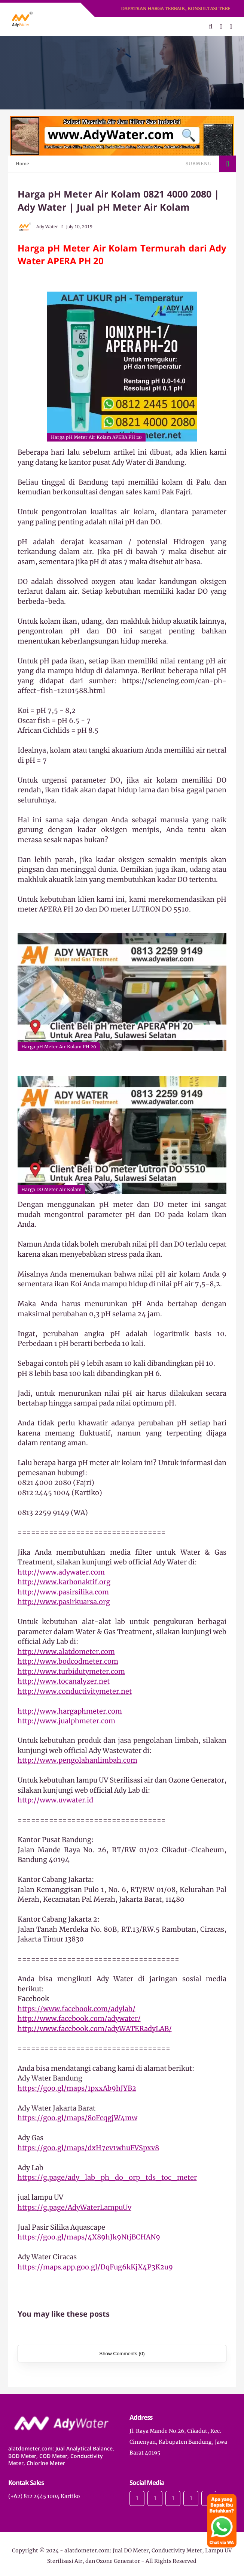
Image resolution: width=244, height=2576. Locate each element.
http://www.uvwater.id (55, 1800)
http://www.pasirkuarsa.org (64, 1601)
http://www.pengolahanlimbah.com (77, 1760)
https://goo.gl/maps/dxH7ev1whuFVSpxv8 (88, 2147)
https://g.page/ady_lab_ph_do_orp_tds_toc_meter (107, 2177)
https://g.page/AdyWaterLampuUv (74, 2207)
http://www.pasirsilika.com (63, 1592)
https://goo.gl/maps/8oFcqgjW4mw (77, 2117)
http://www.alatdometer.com (66, 1651)
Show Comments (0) (121, 2353)
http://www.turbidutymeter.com (71, 1671)
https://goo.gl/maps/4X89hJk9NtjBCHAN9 (89, 2237)
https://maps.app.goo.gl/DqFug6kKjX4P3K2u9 (95, 2267)
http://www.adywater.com (61, 1572)
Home (22, 163)
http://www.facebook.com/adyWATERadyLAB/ (95, 2028)
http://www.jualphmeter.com (66, 1721)
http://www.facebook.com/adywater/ (79, 2018)
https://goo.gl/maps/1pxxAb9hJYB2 (77, 2088)
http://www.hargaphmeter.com (70, 1711)
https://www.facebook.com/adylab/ (76, 2008)
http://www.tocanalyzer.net (64, 1681)
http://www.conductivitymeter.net (75, 1691)
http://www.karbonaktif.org (64, 1582)
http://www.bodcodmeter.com (68, 1661)
